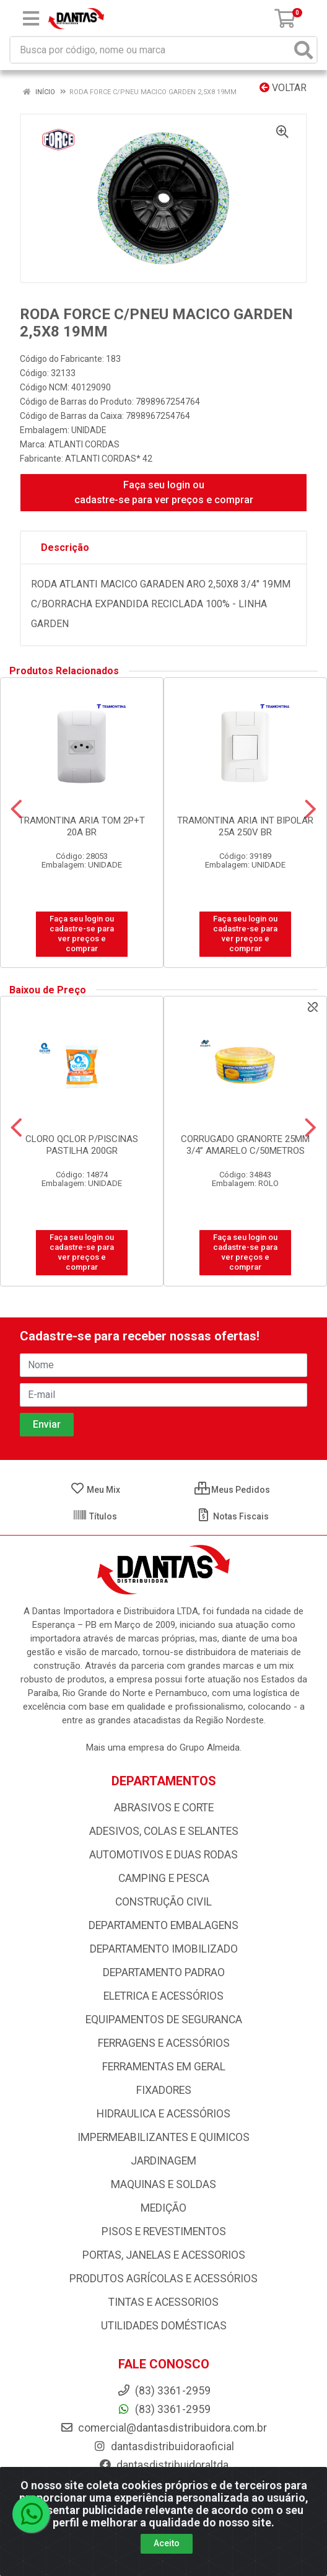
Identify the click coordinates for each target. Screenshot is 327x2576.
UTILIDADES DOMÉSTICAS (164, 2325)
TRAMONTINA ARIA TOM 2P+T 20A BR (82, 826)
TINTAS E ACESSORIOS (163, 2302)
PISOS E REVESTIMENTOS (164, 2231)
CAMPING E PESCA (163, 1878)
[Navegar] (16, 809)
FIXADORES (163, 2090)
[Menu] (31, 18)
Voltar (283, 88)
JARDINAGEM (163, 2161)
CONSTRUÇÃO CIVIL (163, 1902)
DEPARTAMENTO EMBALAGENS (163, 1925)
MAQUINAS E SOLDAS (163, 2184)
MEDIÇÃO (163, 2208)
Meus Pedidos (232, 1490)
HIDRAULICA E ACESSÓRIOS (163, 2114)
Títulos (94, 1516)
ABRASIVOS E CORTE (164, 1807)
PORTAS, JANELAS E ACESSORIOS (163, 2255)
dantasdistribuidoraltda (163, 2465)
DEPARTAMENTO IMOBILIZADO (164, 1949)
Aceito (167, 2543)
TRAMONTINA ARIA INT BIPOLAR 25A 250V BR (245, 826)
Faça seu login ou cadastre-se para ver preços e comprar (163, 492)
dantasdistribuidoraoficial (163, 2446)
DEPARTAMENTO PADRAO (164, 1972)
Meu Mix (95, 1490)
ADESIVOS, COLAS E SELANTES (163, 1831)
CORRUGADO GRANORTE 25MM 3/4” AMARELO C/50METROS (245, 1144)
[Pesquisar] (303, 50)
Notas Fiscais (232, 1516)
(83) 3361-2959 (164, 2409)
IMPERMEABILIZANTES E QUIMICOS (163, 2137)
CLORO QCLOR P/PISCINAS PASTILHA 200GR (81, 1144)
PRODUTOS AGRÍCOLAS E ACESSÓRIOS (163, 2278)
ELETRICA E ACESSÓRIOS (163, 1996)
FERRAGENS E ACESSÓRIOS (164, 2043)
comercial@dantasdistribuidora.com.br (163, 2428)
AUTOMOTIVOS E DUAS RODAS (163, 1854)
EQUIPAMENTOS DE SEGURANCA (163, 2019)
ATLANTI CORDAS (84, 444)
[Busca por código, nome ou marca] (151, 50)
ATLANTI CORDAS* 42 (108, 459)
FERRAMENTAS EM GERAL (163, 2066)
